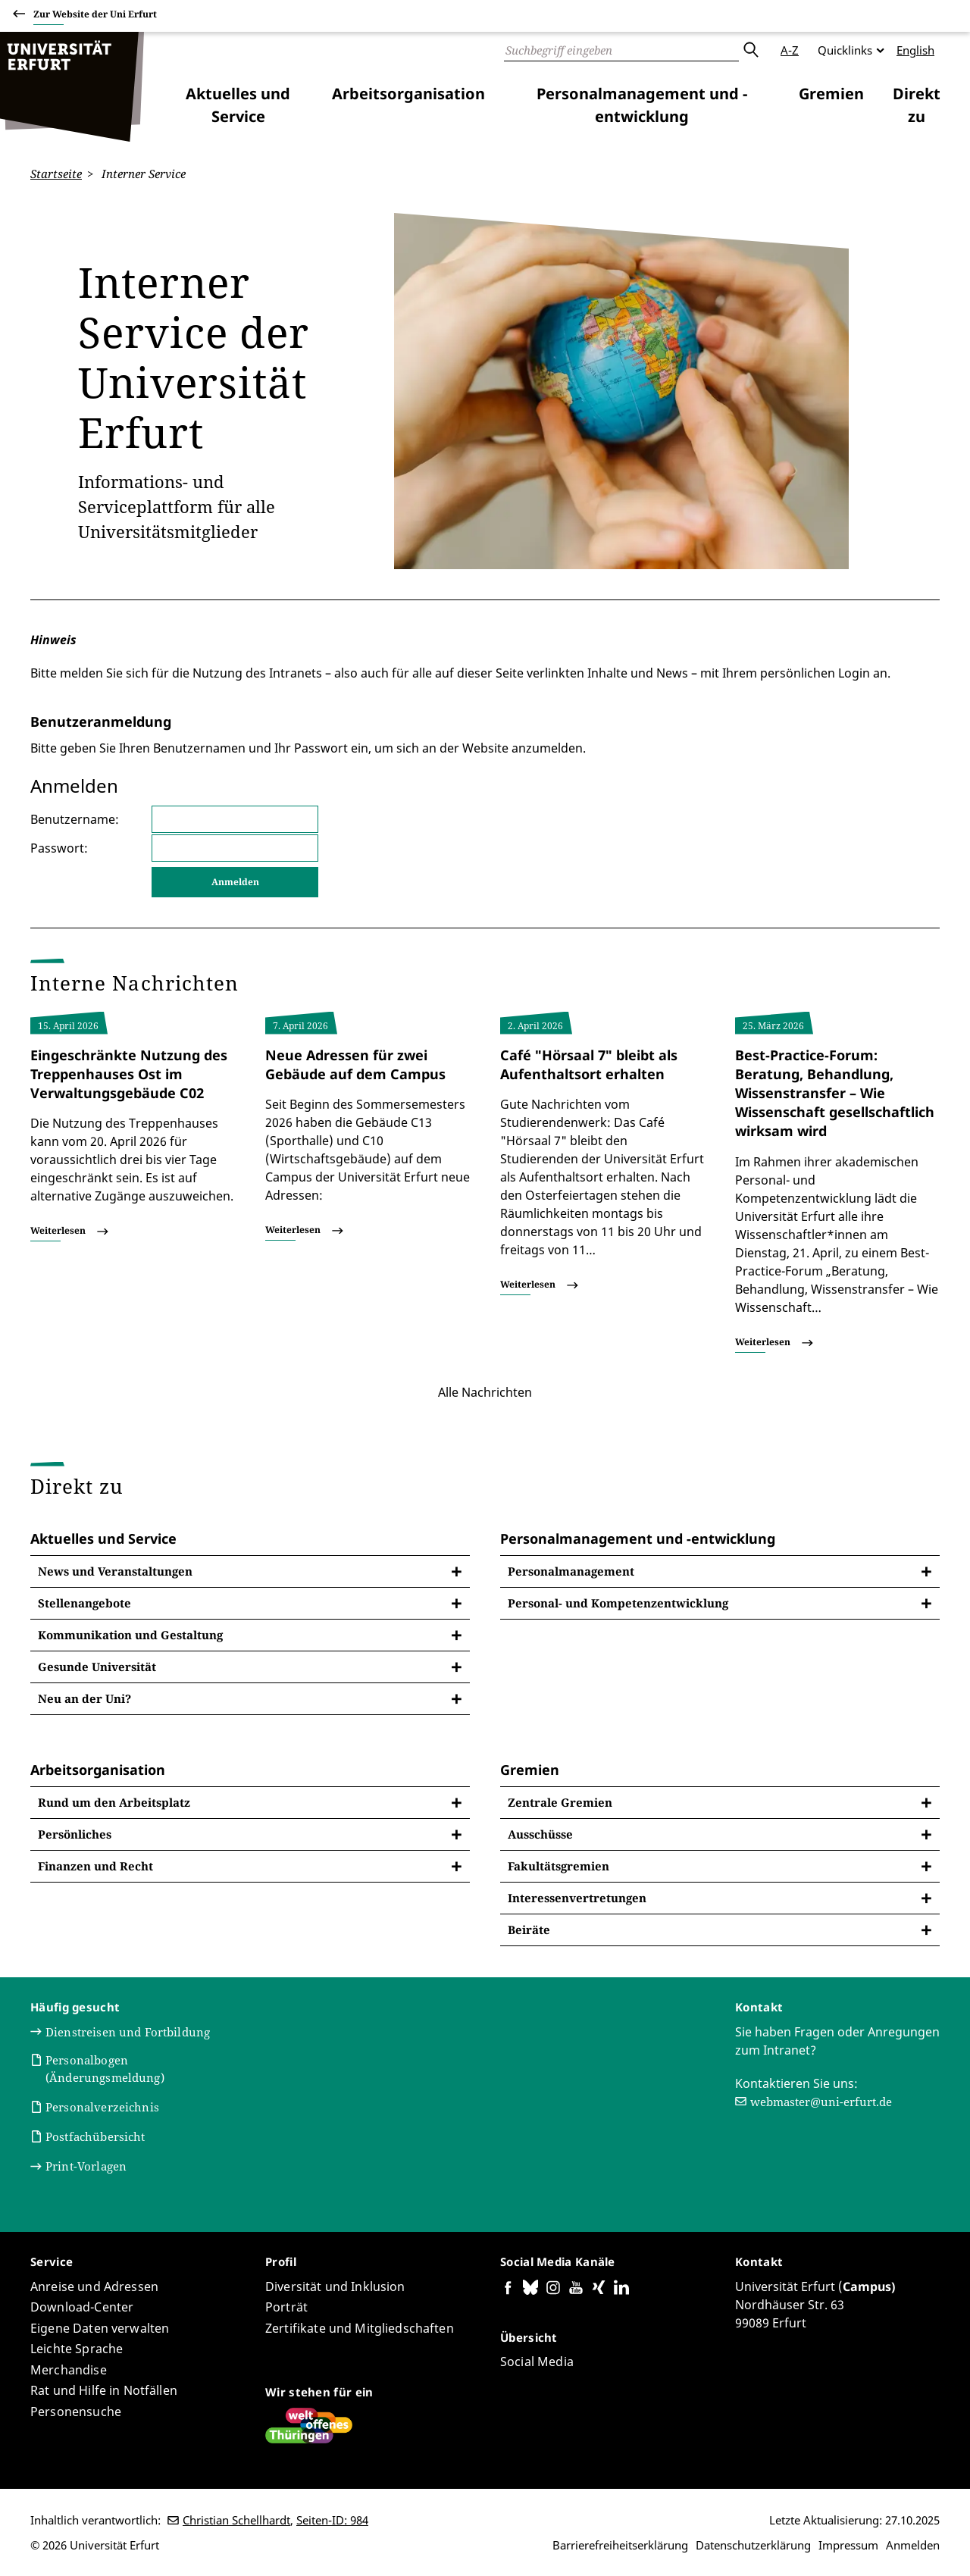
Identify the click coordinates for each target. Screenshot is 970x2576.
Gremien (831, 93)
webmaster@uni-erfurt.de (821, 2100)
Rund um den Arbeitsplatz (114, 1802)
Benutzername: (74, 818)
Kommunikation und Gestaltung (130, 1634)
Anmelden (913, 2545)
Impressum (848, 2545)
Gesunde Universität (97, 1666)
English (915, 50)
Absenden (750, 50)
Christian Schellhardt (236, 2519)
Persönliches (74, 1834)
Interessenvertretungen (577, 1897)
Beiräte (529, 1929)
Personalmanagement (571, 1571)
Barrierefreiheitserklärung (620, 2545)
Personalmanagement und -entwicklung (642, 105)
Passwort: (59, 847)
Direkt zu (916, 105)
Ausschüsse (540, 1834)
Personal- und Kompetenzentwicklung (618, 1602)
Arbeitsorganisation (408, 93)
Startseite (56, 173)
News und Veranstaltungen (115, 1571)
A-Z (790, 50)
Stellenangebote (84, 1602)
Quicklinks (845, 50)
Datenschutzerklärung (753, 2545)
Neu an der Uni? (84, 1698)
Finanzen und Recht (95, 1865)
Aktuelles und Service (238, 105)
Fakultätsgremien (558, 1865)
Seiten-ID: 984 (332, 2519)
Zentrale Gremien (560, 1802)
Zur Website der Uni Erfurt (95, 16)
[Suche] (621, 50)
